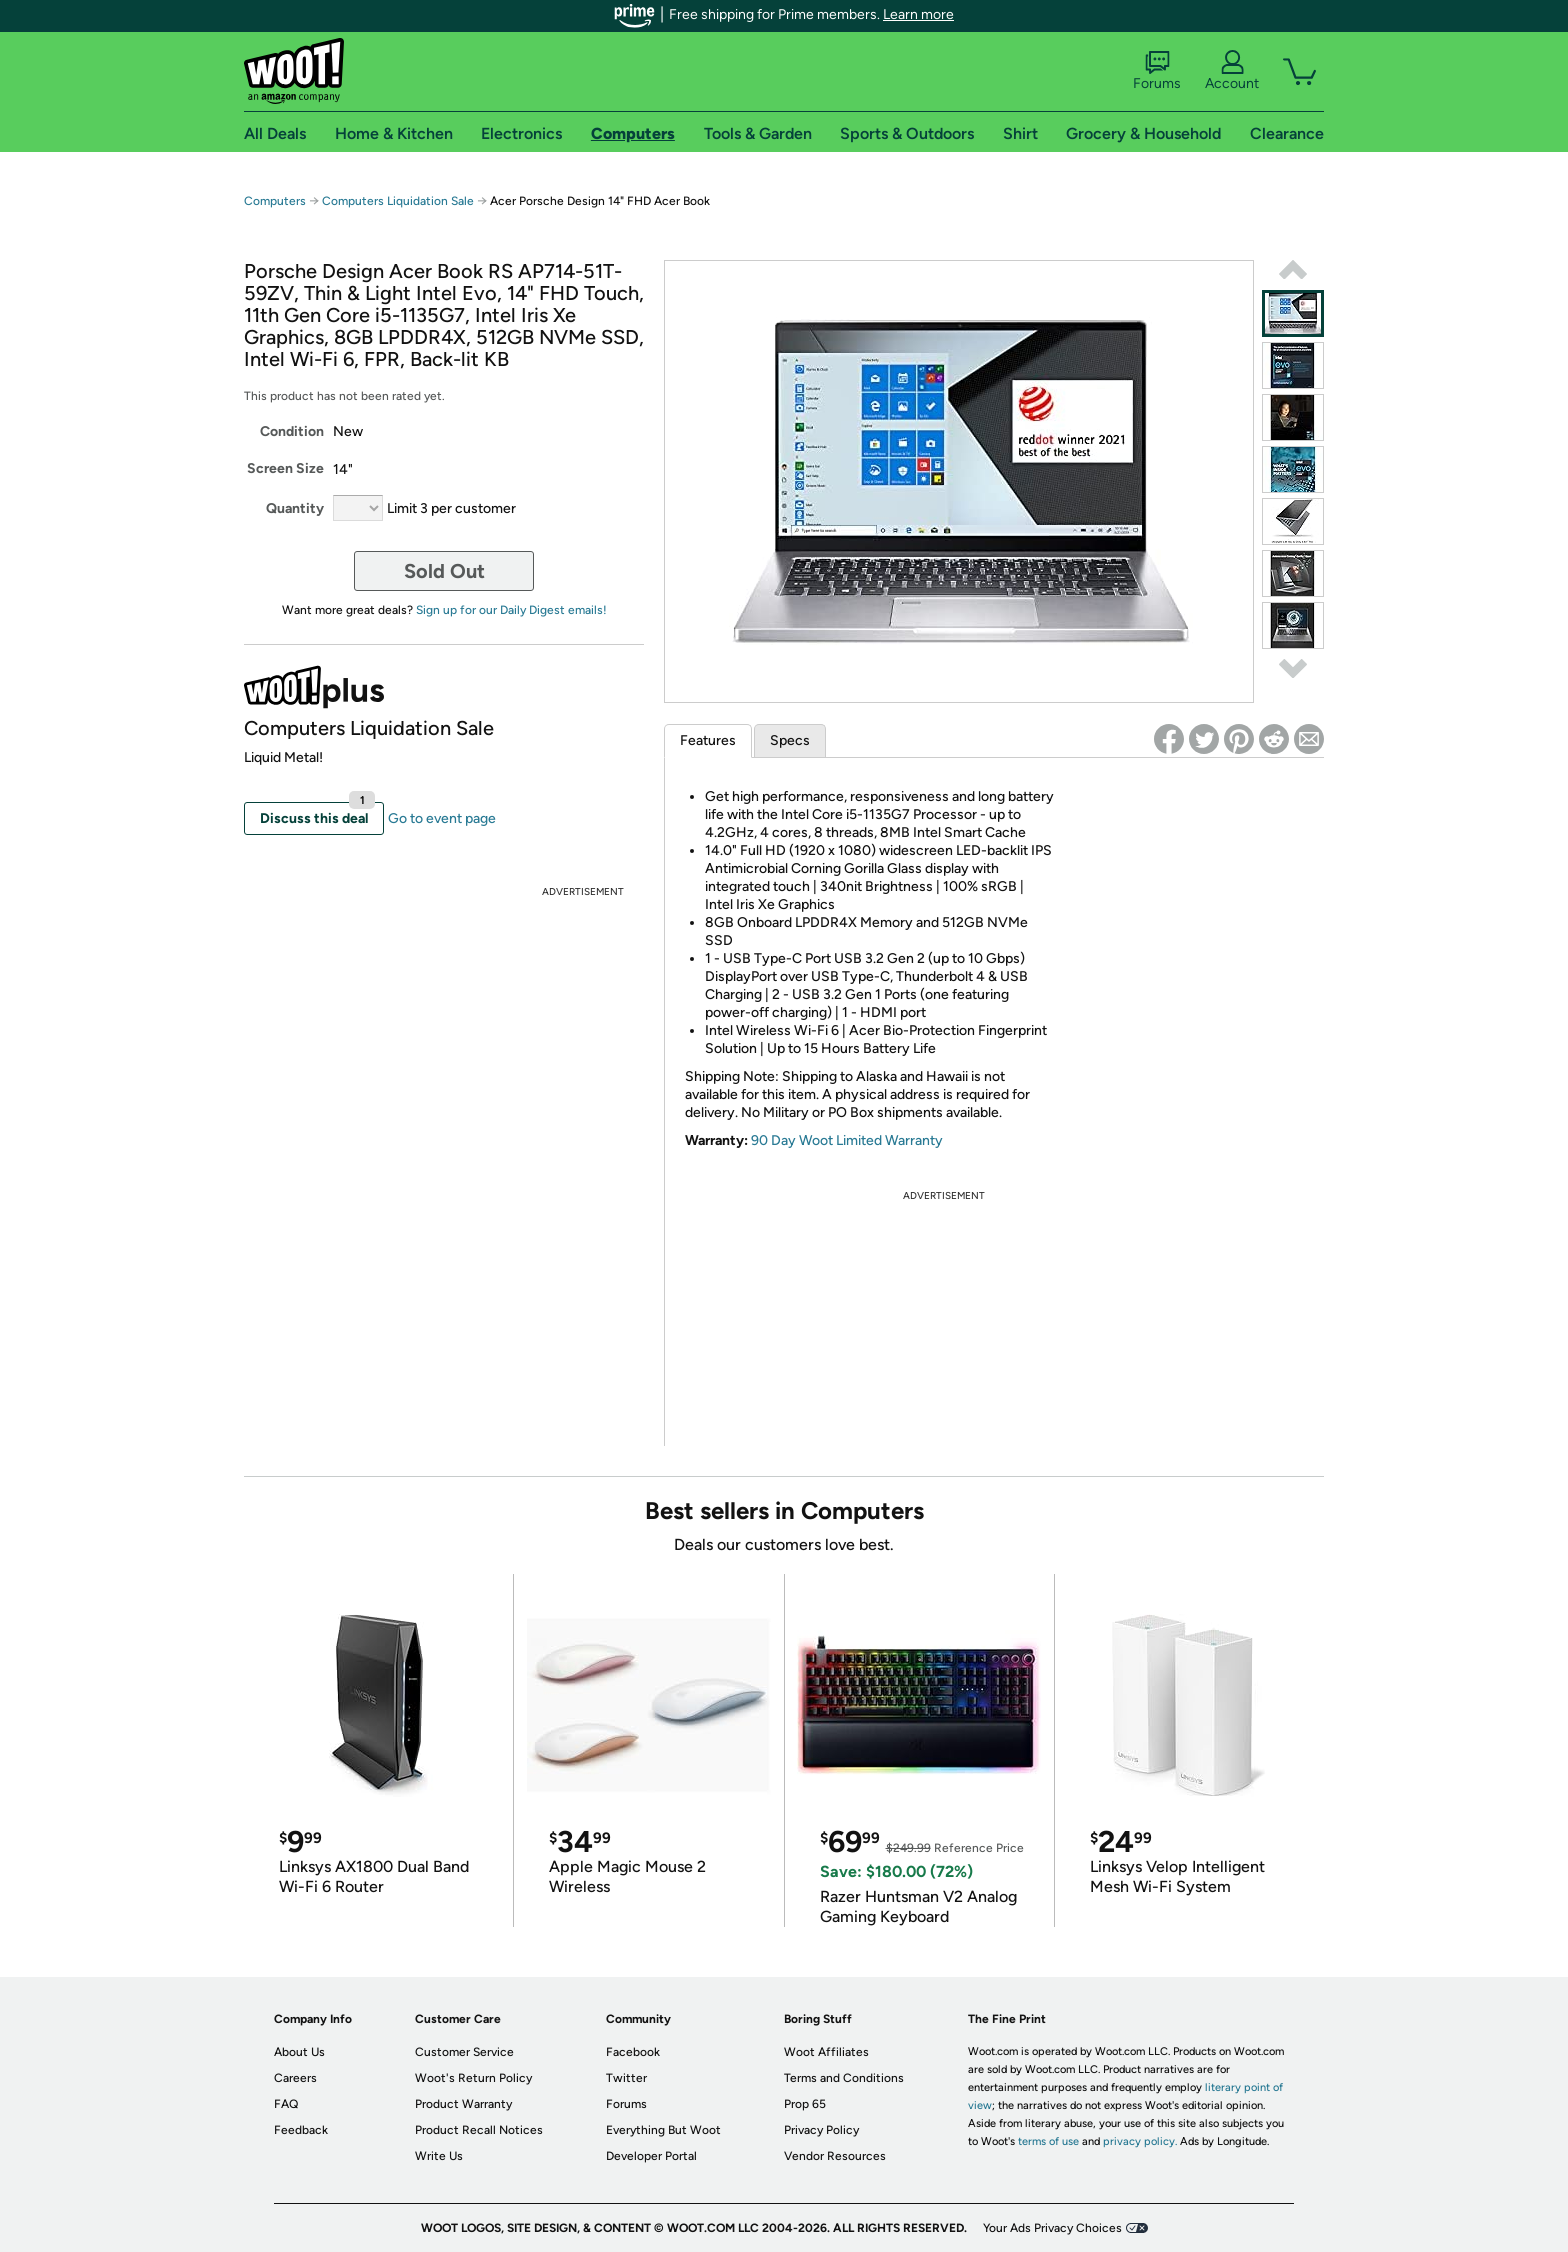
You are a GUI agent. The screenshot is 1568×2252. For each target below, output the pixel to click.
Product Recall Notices (479, 2130)
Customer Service (464, 2052)
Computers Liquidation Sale (398, 201)
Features (708, 740)
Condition (292, 431)
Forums (1157, 71)
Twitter (626, 2078)
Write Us (439, 2156)
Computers (275, 201)
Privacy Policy (821, 2130)
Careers (295, 2078)
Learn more (918, 14)
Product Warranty (463, 2104)
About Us (299, 2052)
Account (1232, 71)
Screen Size (285, 468)
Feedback (301, 2130)
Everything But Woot (663, 2130)
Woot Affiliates (826, 2052)
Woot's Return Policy (473, 2078)
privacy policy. (1140, 2141)
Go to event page (442, 818)
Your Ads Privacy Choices (1052, 2228)
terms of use (1048, 2141)
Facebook (633, 2052)
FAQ (286, 2104)
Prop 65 (805, 2104)
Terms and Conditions (844, 2078)
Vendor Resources (835, 2156)
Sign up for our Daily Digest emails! (511, 610)
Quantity (295, 508)
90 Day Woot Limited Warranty (847, 1140)
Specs (790, 740)
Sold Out (444, 571)
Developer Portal (651, 2156)
